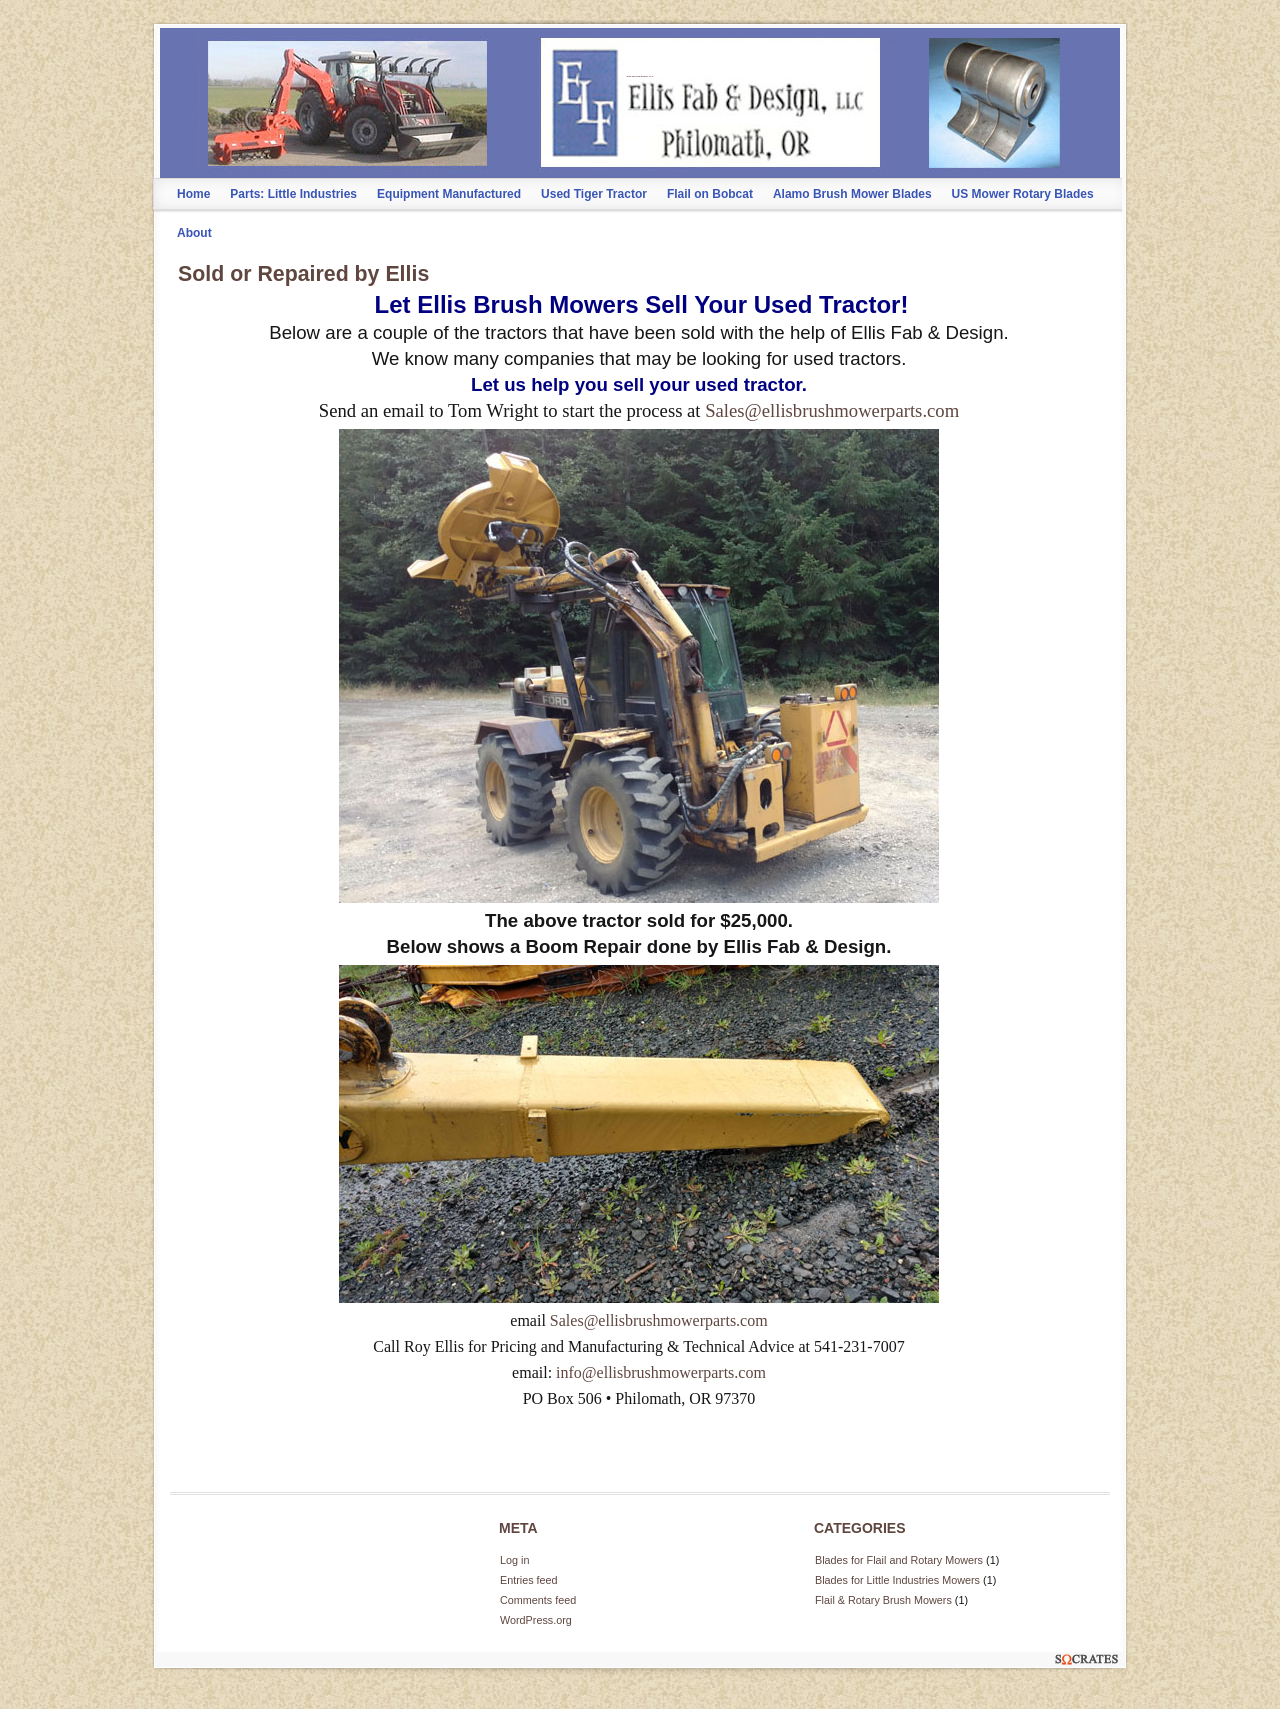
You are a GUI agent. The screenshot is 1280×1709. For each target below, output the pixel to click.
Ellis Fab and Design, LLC (640, 76)
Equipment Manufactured (449, 194)
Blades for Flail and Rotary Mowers (899, 1560)
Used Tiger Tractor (594, 194)
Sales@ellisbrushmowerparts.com (832, 410)
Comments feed (538, 1600)
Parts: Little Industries (293, 194)
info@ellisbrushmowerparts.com (661, 1372)
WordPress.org (536, 1620)
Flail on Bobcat (710, 194)
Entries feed (529, 1580)
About (194, 233)
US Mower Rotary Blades (1023, 194)
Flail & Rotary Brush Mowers (883, 1600)
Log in (514, 1560)
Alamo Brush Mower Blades (852, 194)
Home (193, 194)
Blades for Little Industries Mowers (897, 1580)
